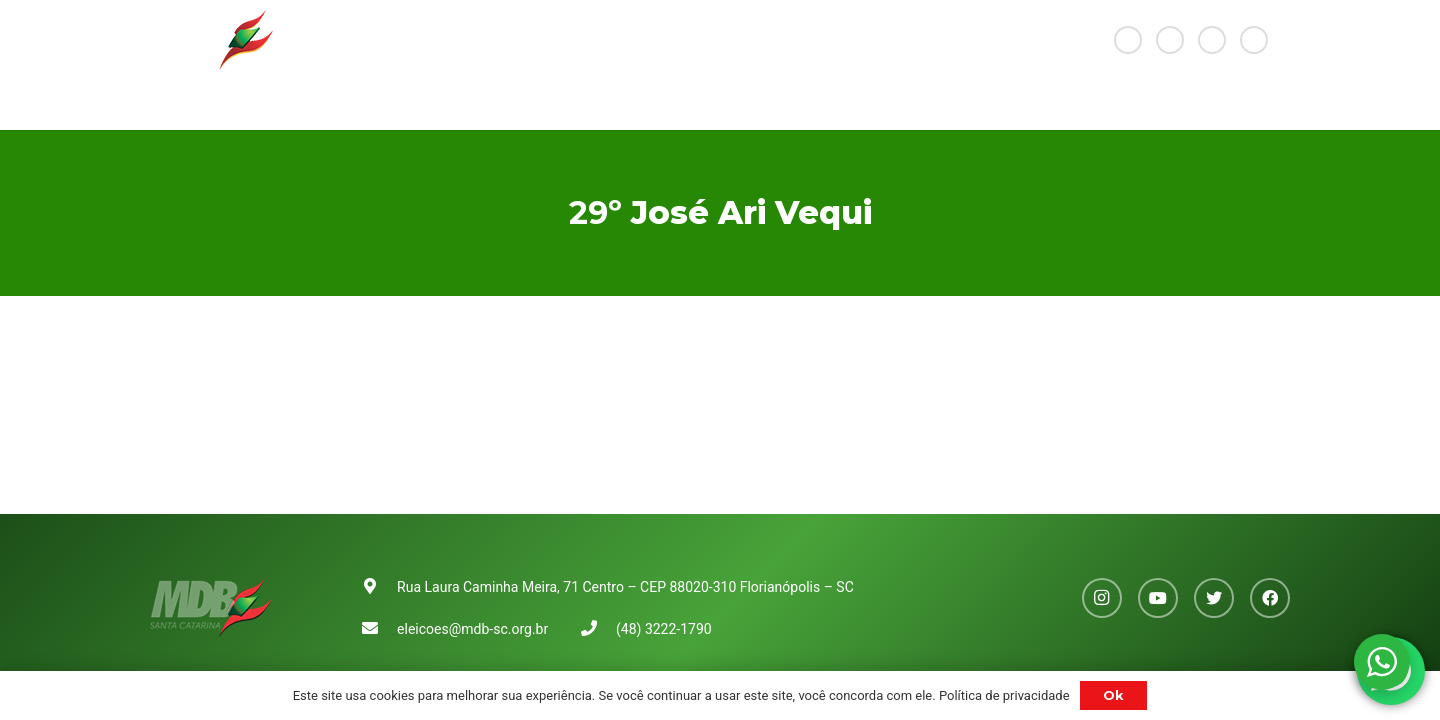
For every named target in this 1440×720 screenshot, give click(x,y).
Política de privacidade (1004, 695)
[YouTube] (1170, 40)
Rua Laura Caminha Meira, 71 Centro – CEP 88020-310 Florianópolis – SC (625, 587)
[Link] (211, 40)
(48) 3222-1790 (664, 629)
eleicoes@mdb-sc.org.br (472, 629)
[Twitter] (1212, 40)
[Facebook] (1254, 40)
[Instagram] (1128, 40)
